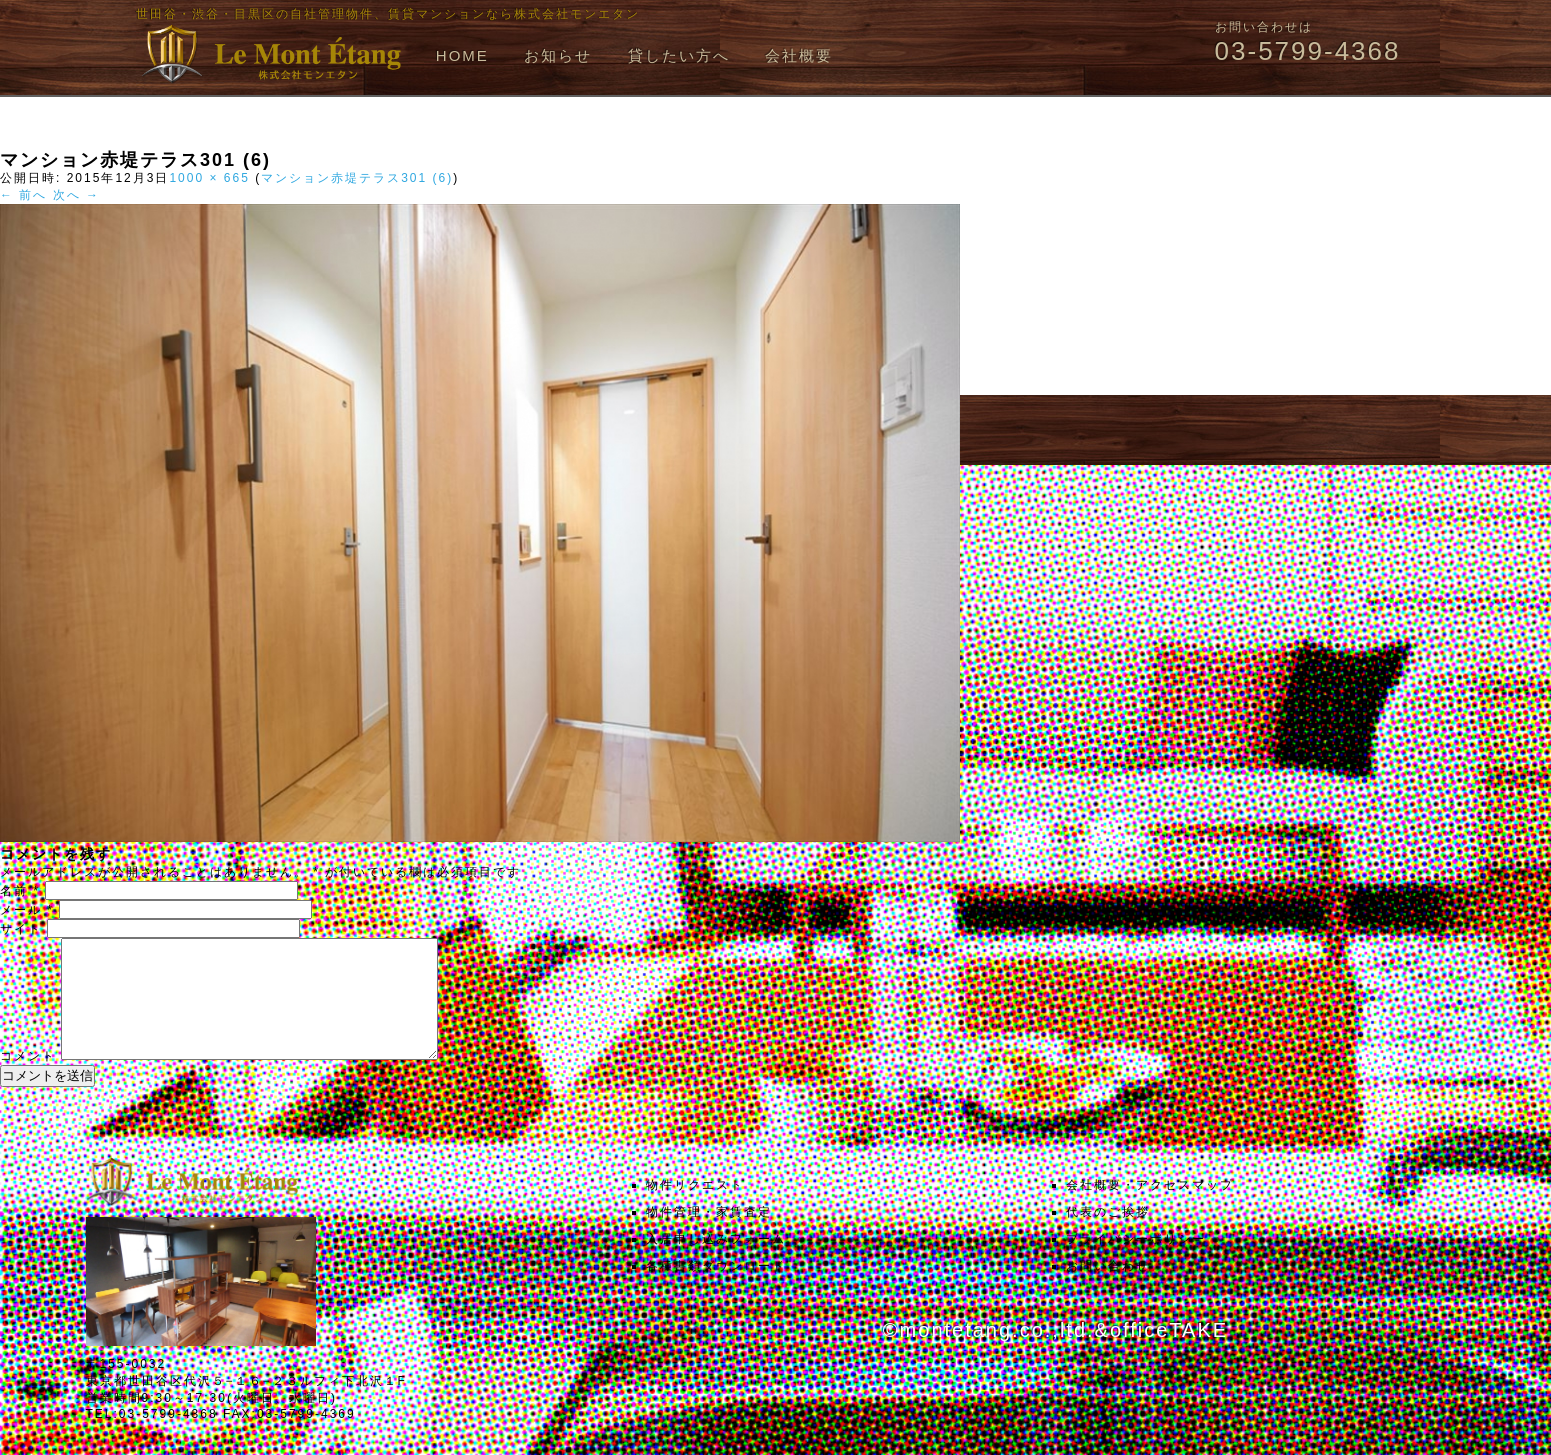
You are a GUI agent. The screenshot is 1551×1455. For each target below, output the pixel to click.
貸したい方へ (679, 55)
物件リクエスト (695, 1209)
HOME (462, 55)
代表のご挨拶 (1108, 1236)
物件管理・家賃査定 (709, 1236)
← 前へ (23, 195)
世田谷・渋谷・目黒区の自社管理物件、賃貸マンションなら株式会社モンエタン (388, 14)
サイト (21, 929)
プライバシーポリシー (1136, 1263)
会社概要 (799, 55)
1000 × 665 (209, 178)
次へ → (76, 195)
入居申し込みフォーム (716, 1263)
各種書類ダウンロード (716, 1290)
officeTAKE (1169, 1354)
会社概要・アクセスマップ (1150, 1209)
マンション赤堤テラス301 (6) (357, 178)
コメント (28, 1080)
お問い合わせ (1108, 1290)
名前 (20, 891)
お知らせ (558, 55)
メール (27, 910)
